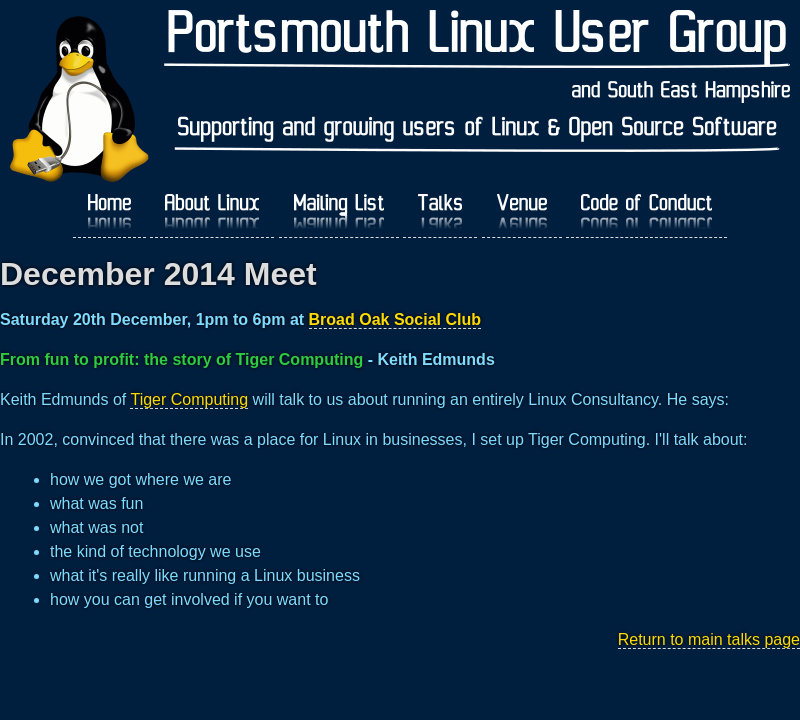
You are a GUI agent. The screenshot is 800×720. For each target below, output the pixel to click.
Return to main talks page (709, 639)
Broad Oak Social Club (395, 319)
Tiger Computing (189, 399)
